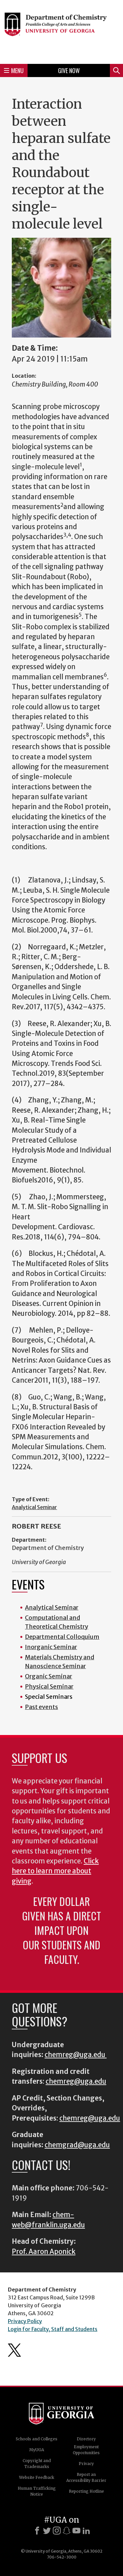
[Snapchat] (67, 2531)
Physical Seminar (49, 1686)
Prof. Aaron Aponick (43, 2251)
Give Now (69, 70)
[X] (47, 2531)
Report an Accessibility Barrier (86, 2477)
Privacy (86, 2463)
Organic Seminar (48, 1676)
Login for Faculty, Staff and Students (52, 2329)
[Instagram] (57, 2531)
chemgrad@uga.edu (77, 2145)
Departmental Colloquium (62, 1637)
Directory (86, 2438)
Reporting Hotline (86, 2491)
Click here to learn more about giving (55, 1871)
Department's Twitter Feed (14, 2350)
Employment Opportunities (86, 2449)
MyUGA (36, 2449)
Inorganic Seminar (51, 1647)
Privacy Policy (25, 2321)
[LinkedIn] (86, 2531)
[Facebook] (37, 2531)
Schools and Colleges (36, 2438)
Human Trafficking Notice (37, 2491)
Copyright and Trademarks (37, 2463)
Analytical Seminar (34, 1507)
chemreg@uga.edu (76, 2054)
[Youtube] (76, 2531)
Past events (41, 1707)
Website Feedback (36, 2477)
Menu (14, 70)
